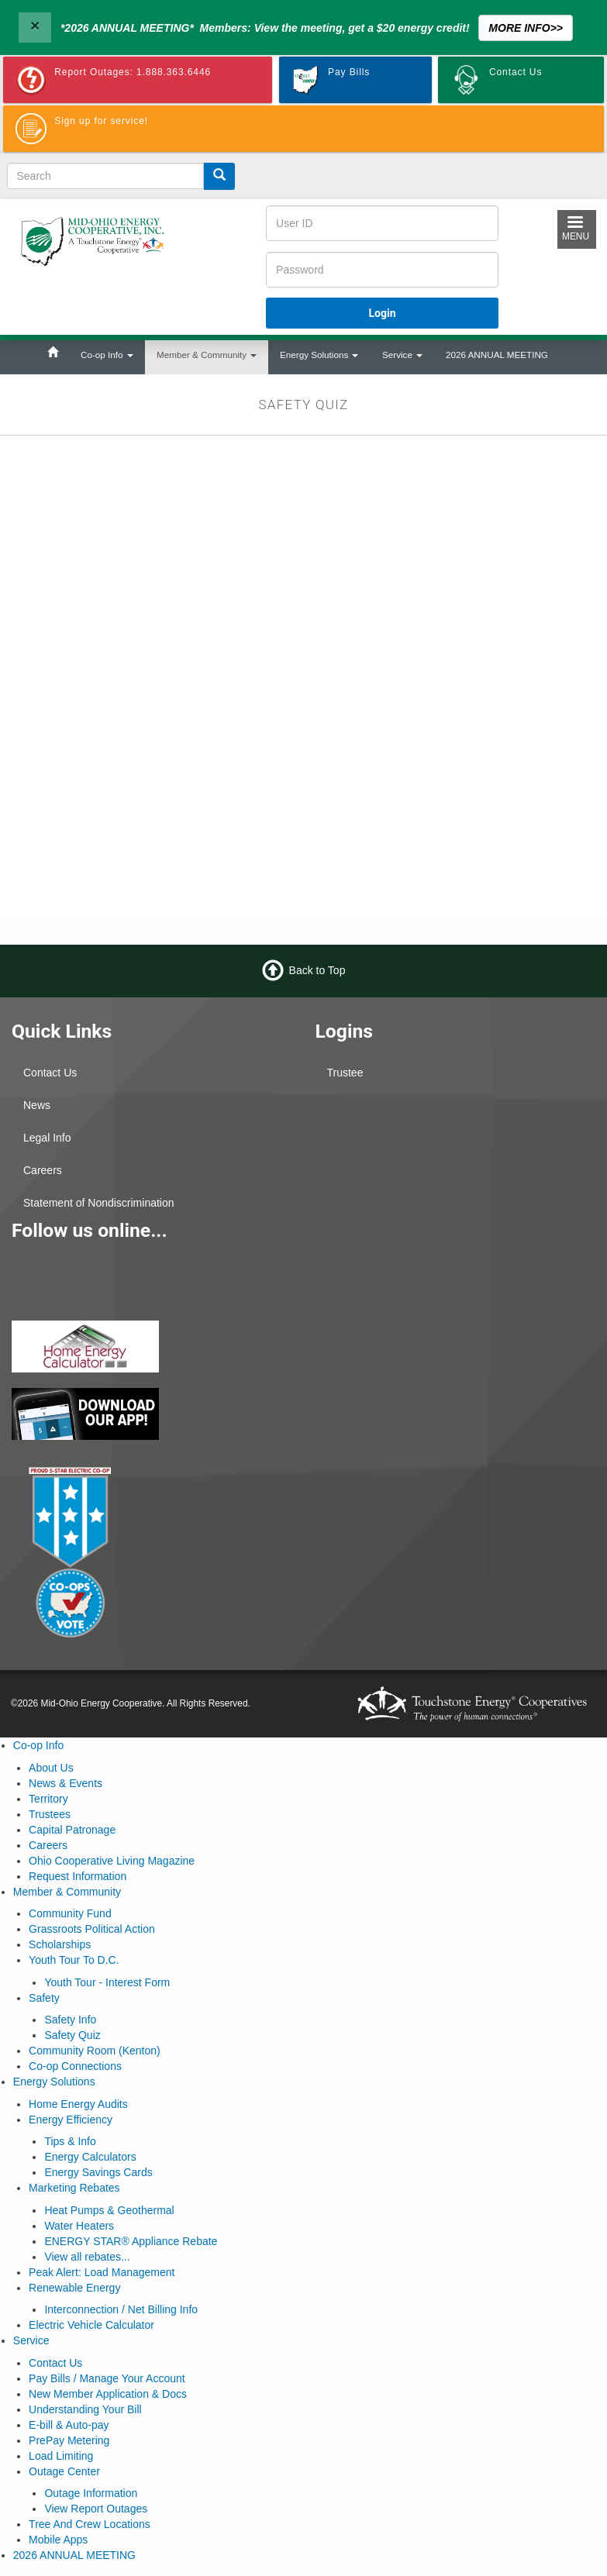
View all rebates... (86, 2257)
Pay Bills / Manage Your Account (107, 2378)
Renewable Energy (74, 2288)
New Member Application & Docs (108, 2394)
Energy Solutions (319, 355)
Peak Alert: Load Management (101, 2272)
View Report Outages (95, 2508)
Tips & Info (69, 2141)
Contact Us (50, 1072)
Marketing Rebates (74, 2188)
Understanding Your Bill (85, 2409)
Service (402, 355)
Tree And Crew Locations (89, 2524)
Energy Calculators (90, 2157)
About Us (51, 1768)
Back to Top (317, 970)
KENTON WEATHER (456, 1146)
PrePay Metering (69, 2440)
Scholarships (60, 1944)
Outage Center (64, 2471)
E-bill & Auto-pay (69, 2425)
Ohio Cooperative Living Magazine (112, 1861)
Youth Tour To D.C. (74, 1960)
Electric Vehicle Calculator (91, 2325)
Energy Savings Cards (98, 2172)
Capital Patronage (72, 1830)
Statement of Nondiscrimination (98, 1203)
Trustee (345, 1072)
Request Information (77, 1876)
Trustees (50, 1814)
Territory (48, 1799)
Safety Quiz (72, 2035)
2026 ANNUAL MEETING (497, 355)
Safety (44, 1998)
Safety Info (70, 2019)
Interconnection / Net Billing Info (121, 2309)
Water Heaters (79, 2226)
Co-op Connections (75, 2066)
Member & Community (207, 355)
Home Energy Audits (78, 2104)
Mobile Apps (58, 2539)
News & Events (65, 1783)
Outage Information (90, 2493)
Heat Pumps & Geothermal (109, 2210)
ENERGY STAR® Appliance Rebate (130, 2241)
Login (382, 313)
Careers (42, 1170)
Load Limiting (61, 2456)
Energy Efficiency (70, 2119)
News (36, 1105)
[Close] (35, 27)
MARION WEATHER (456, 1262)
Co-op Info (107, 355)
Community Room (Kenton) (94, 2050)
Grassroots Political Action (92, 1929)
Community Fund (70, 1913)
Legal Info (47, 1137)
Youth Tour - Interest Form (107, 1982)
